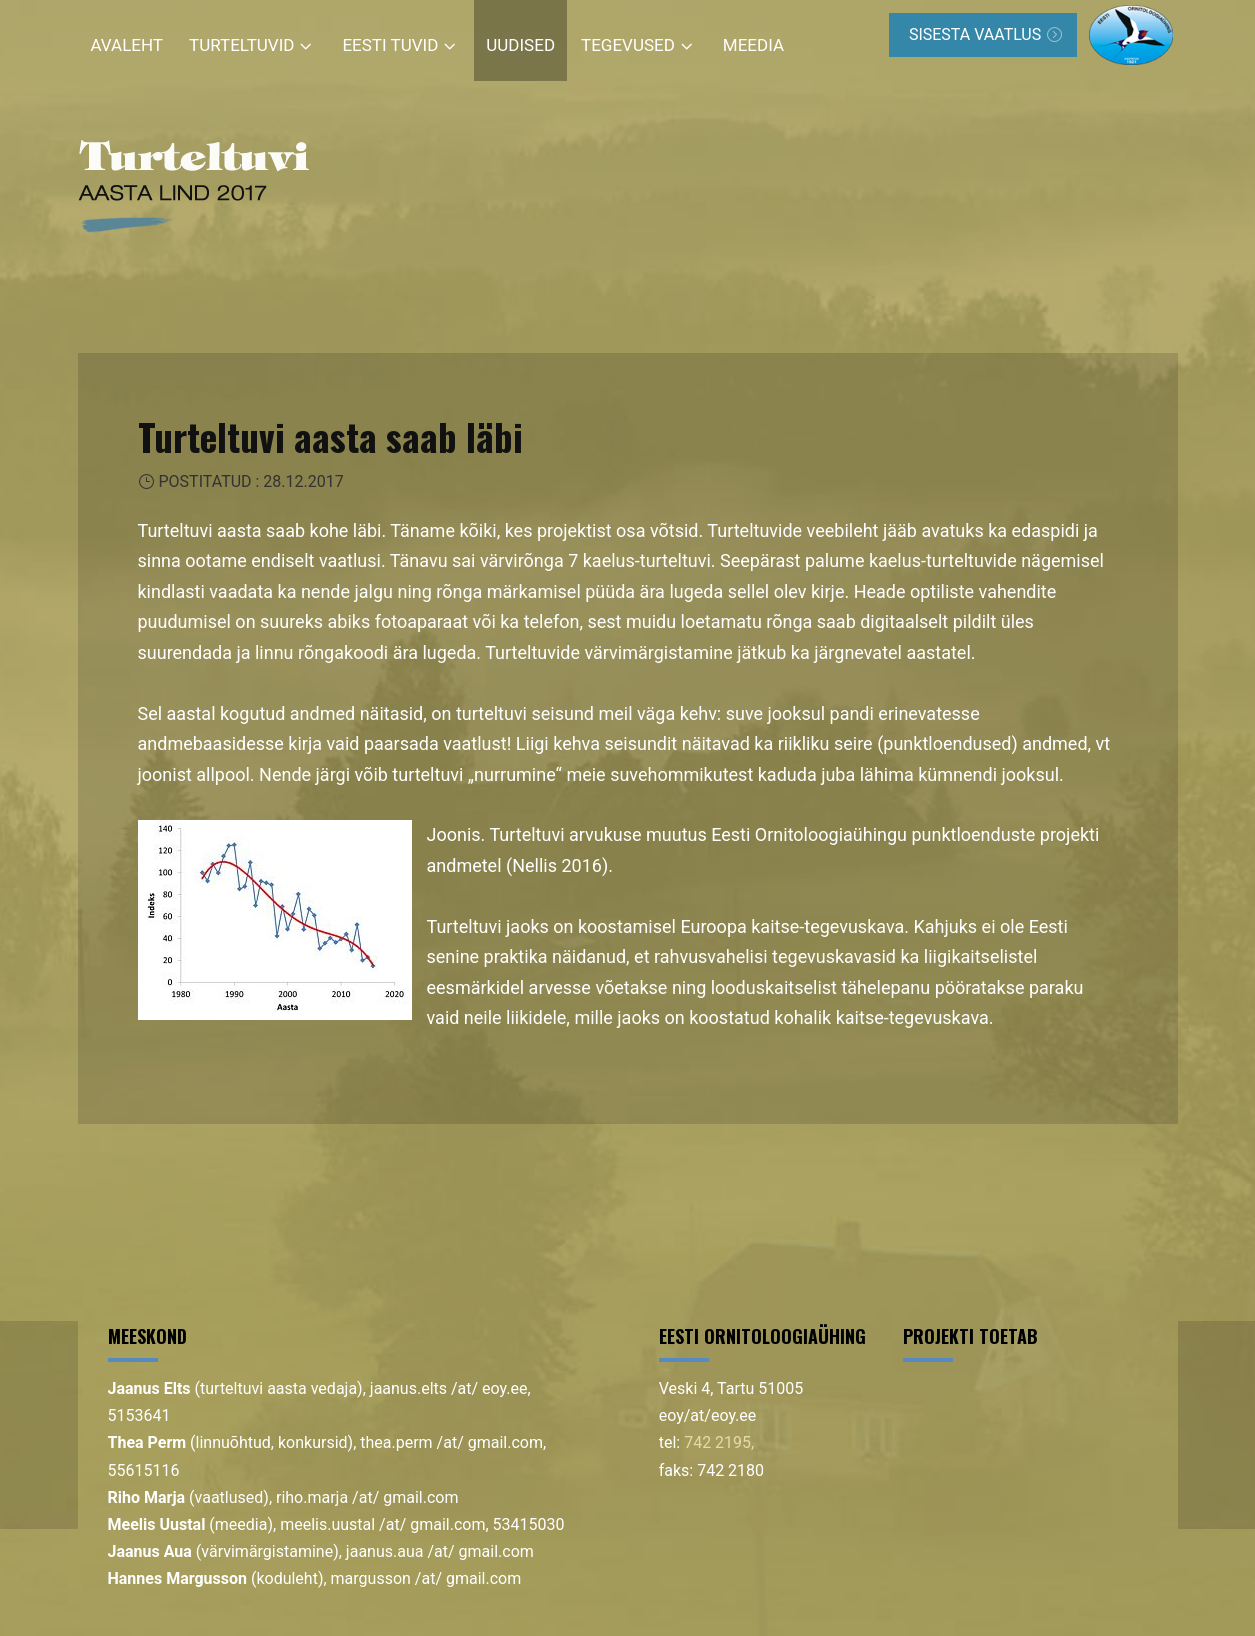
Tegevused (628, 45)
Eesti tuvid (390, 45)
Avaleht (127, 45)
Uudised (520, 45)
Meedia (753, 45)
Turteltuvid (241, 45)
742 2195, (719, 1442)
